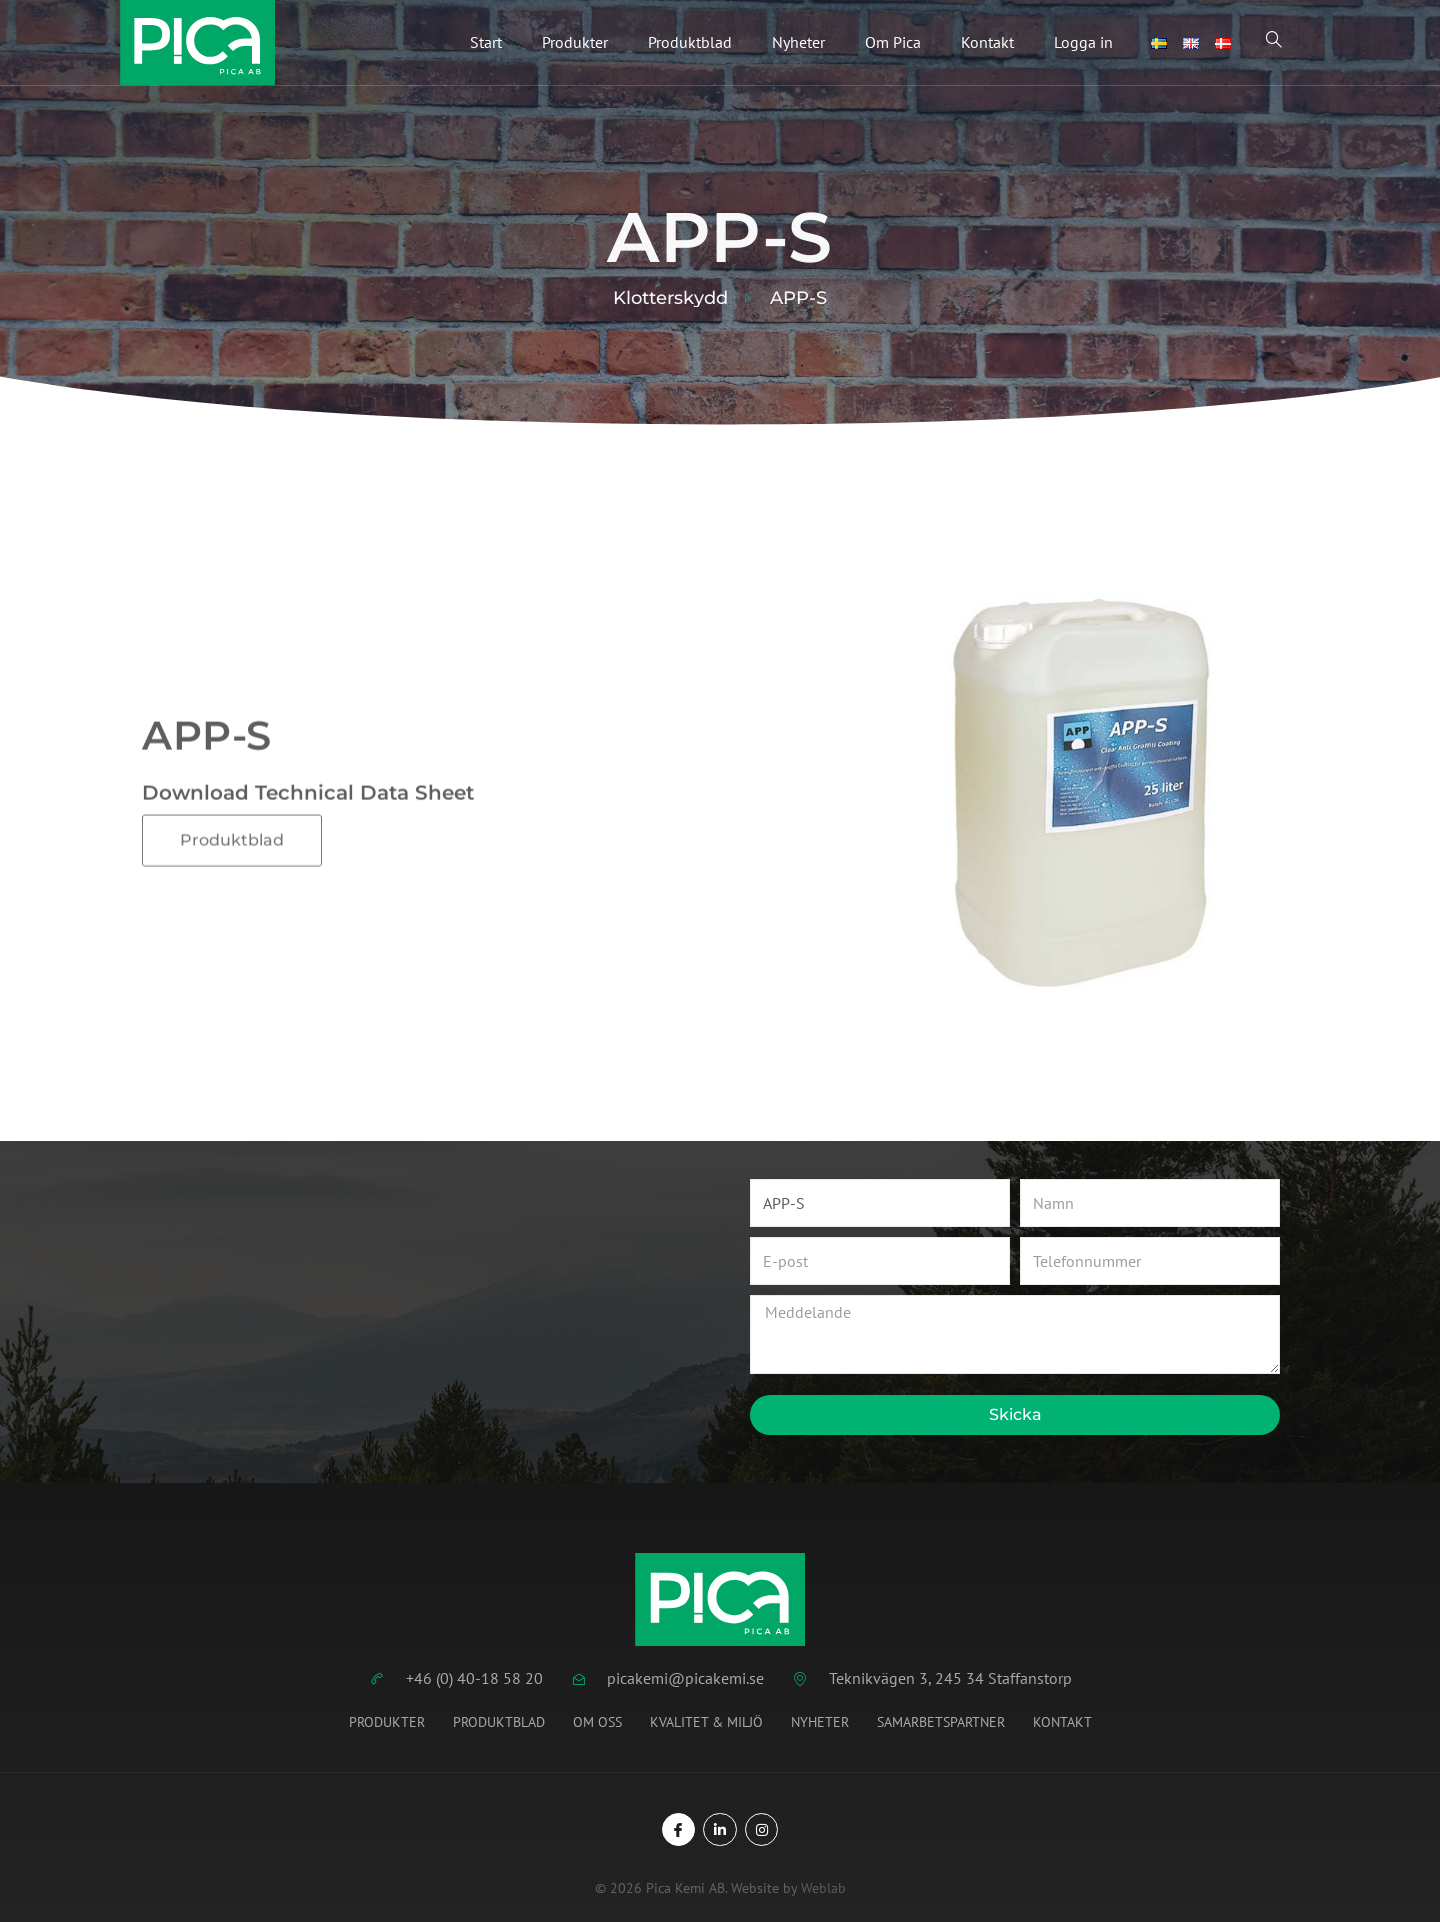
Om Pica (893, 43)
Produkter (575, 43)
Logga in (1083, 43)
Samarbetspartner (941, 1722)
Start (486, 43)
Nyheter (798, 43)
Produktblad (690, 43)
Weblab (823, 1889)
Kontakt (987, 43)
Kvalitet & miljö (706, 1722)
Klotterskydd (670, 298)
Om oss (597, 1722)
